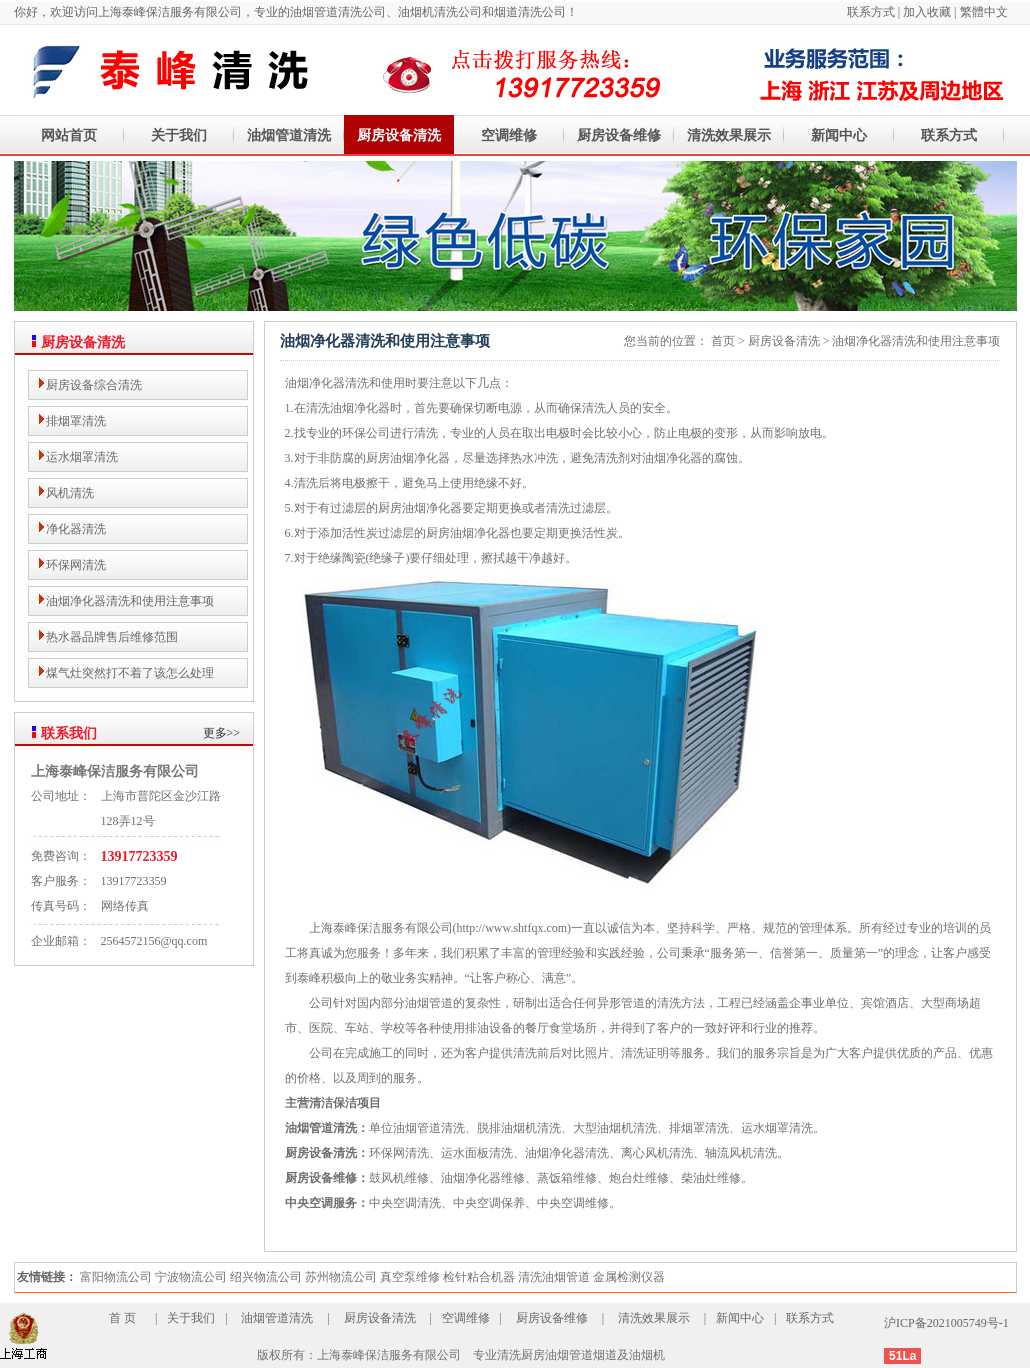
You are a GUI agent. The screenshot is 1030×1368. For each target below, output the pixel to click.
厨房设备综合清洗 (94, 385)
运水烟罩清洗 (82, 457)
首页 (723, 341)
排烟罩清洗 (76, 421)
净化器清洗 (76, 529)
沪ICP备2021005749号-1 (946, 1323)
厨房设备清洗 (399, 135)
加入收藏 (927, 12)
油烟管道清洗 (289, 135)
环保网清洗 (76, 565)
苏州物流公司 (341, 1277)
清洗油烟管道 (554, 1277)
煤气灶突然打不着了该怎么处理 (130, 673)
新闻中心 (839, 135)
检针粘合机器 (479, 1277)
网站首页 (69, 135)
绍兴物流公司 (266, 1277)
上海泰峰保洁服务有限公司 (115, 771)
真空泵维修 (410, 1277)
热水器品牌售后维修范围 (112, 637)
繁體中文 (984, 12)
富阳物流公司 (116, 1277)
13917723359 (139, 856)
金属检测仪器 (629, 1277)
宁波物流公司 (191, 1277)
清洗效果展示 (729, 135)
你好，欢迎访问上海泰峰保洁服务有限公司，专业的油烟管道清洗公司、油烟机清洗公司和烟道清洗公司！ (296, 12)
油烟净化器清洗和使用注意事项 (130, 601)
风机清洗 (70, 493)
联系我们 (69, 733)
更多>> (222, 733)
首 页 (122, 1318)
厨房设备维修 (619, 135)
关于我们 (179, 135)
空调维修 (509, 135)
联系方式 (872, 12)
